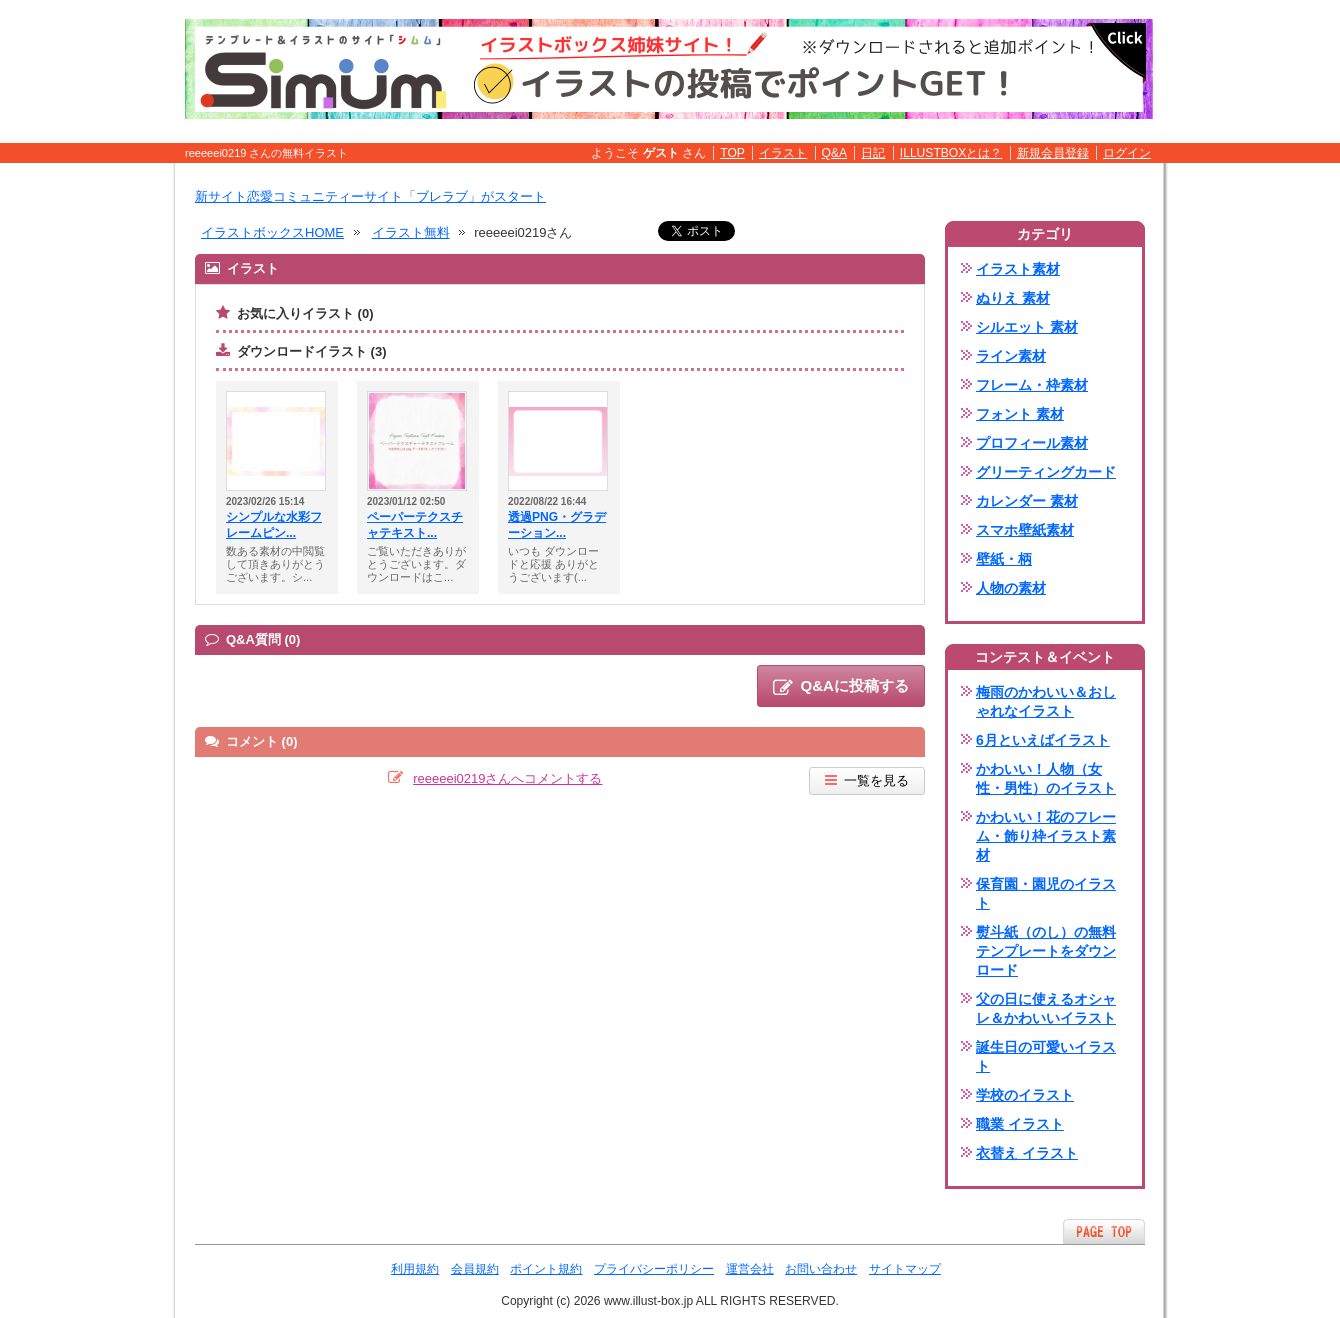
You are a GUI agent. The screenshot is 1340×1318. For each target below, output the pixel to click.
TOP (732, 153)
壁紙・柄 (1004, 559)
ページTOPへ (1104, 1231)
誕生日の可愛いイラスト (1046, 1056)
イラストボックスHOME (272, 232)
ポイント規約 (546, 1269)
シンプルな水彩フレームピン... (274, 525)
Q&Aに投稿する (841, 687)
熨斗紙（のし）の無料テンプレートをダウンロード (1046, 951)
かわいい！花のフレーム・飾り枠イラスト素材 (1046, 836)
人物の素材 (1011, 588)
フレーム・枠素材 (1032, 385)
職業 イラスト (1020, 1124)
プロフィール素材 (1032, 443)
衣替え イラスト (1027, 1153)
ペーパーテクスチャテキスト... (415, 525)
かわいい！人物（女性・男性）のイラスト (1046, 778)
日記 (873, 153)
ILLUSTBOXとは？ (951, 153)
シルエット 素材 (1027, 327)
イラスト (783, 153)
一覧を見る (867, 780)
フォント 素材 (1020, 414)
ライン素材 (1011, 356)
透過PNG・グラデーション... (557, 525)
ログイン (1127, 153)
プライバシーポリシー (654, 1269)
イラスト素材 (1018, 269)
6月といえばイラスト (1043, 740)
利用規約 (415, 1269)
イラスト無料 (411, 232)
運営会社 (750, 1269)
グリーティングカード (1046, 472)
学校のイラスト (1025, 1095)
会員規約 (475, 1269)
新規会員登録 (1053, 153)
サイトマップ (905, 1269)
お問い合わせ (821, 1269)
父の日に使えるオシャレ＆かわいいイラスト (1046, 1008)
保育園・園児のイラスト (1046, 893)
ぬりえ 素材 (1013, 298)
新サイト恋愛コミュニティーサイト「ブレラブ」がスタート (370, 196)
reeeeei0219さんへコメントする (507, 778)
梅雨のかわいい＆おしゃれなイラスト (1046, 701)
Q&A (835, 153)
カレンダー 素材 (1027, 501)
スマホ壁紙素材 (1025, 530)
